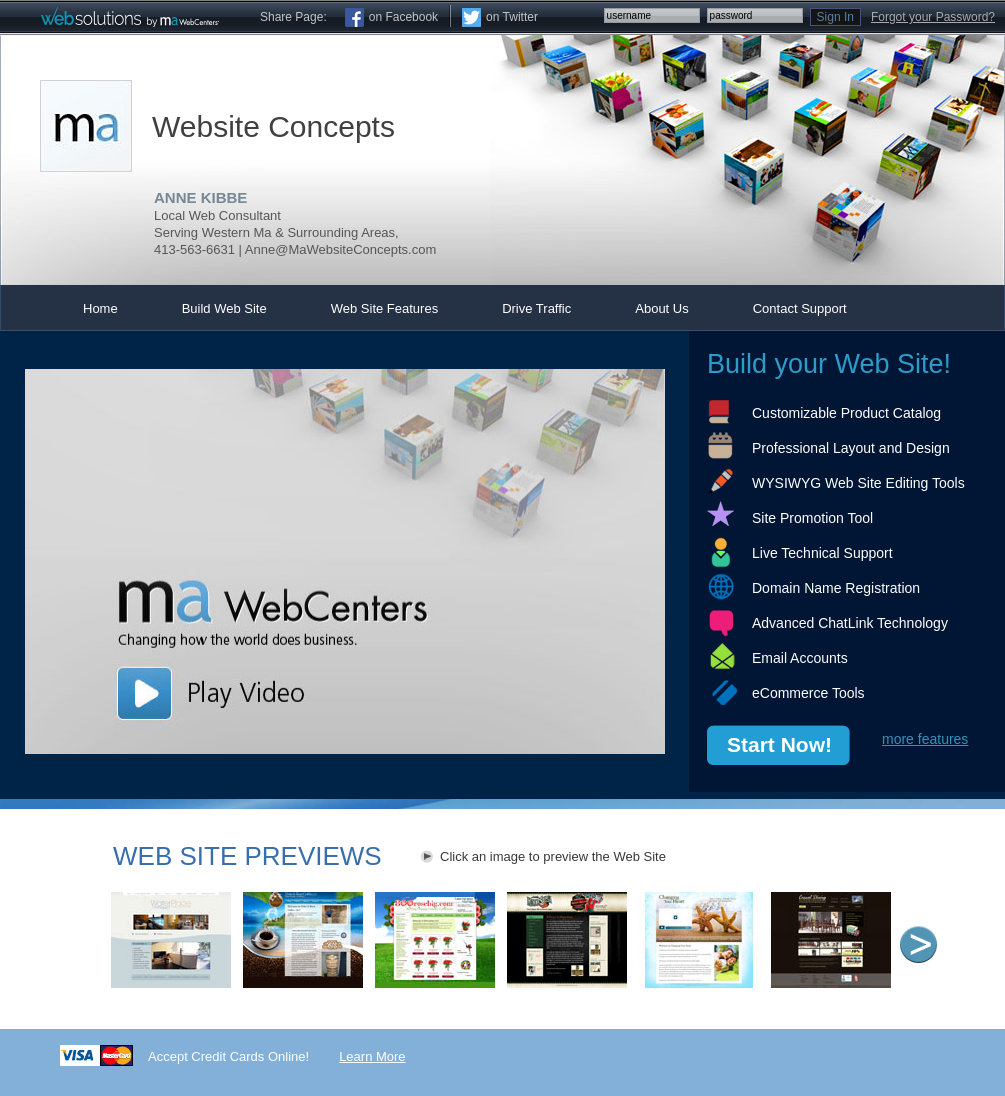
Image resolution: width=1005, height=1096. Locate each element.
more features (925, 739)
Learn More (372, 1056)
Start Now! (779, 744)
